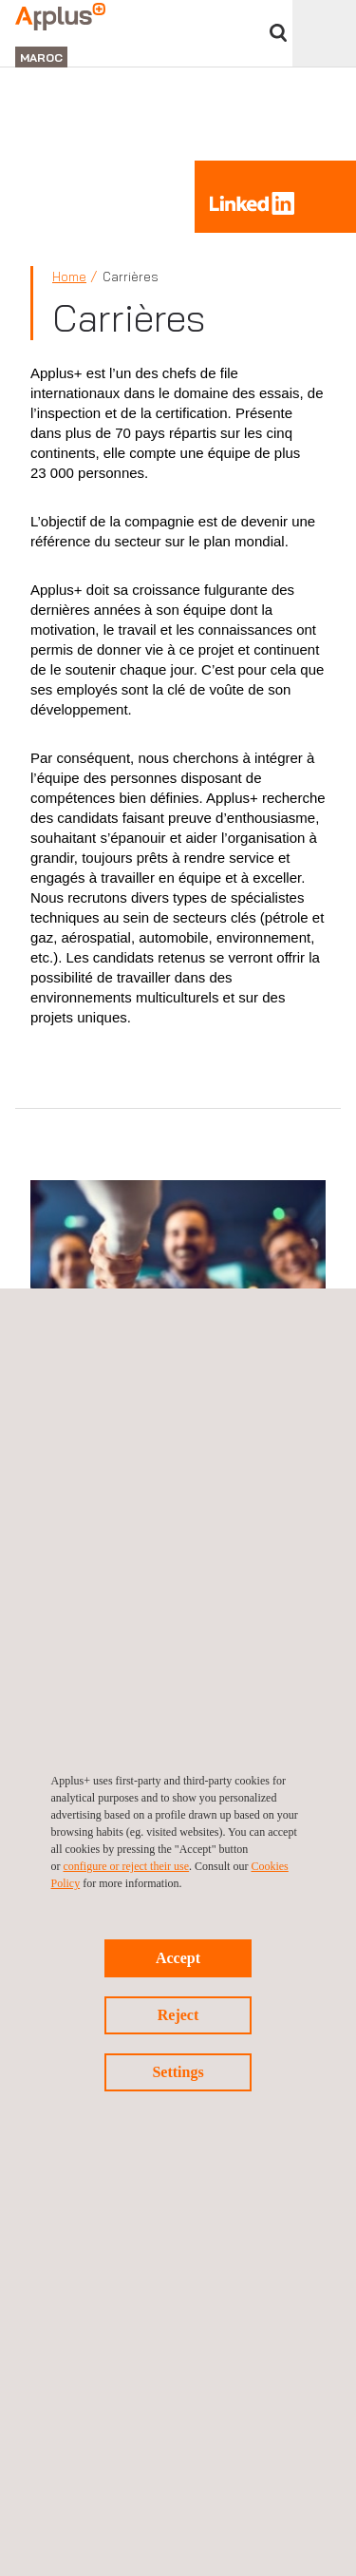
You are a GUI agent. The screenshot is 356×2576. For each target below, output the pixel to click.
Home (69, 276)
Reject (178, 2015)
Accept (178, 1958)
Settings (177, 2072)
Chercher (278, 32)
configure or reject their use (127, 1866)
